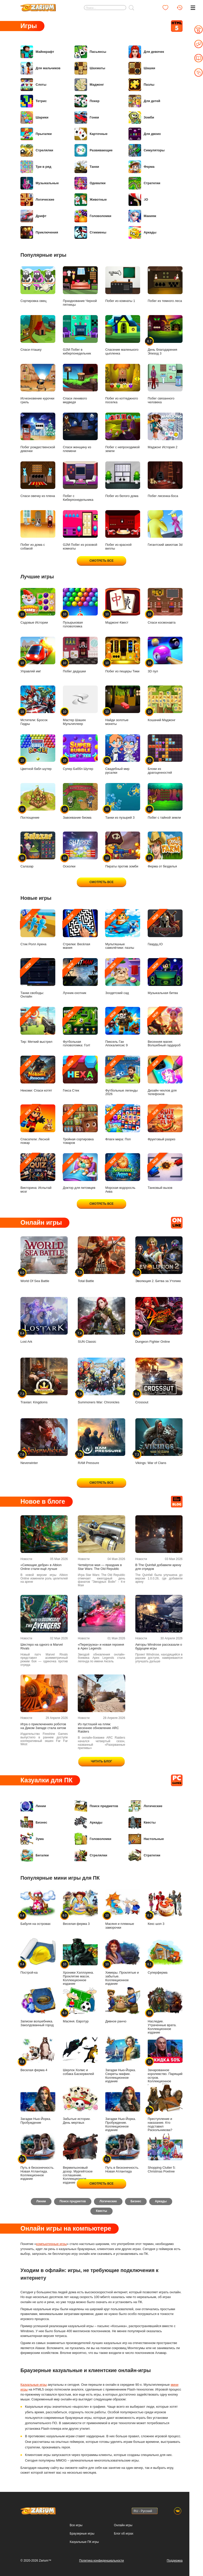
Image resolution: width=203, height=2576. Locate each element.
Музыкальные (39, 183)
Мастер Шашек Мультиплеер (80, 706)
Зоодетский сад (122, 976)
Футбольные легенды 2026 (122, 1076)
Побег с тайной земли (165, 801)
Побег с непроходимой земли (122, 433)
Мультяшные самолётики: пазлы (122, 929)
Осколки (80, 850)
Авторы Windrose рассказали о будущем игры (158, 1646)
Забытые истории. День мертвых (80, 2104)
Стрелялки (36, 150)
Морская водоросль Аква (122, 1173)
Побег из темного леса (165, 284)
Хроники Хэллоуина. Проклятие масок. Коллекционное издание (80, 1962)
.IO (138, 199)
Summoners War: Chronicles (101, 1381)
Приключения (39, 232)
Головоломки (92, 216)
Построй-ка (37, 1956)
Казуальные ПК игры (84, 2542)
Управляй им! (37, 655)
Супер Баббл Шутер (80, 752)
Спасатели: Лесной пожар (37, 1124)
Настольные (146, 1839)
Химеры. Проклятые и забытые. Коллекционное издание (122, 1962)
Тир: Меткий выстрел (37, 1025)
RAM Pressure (101, 1441)
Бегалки (34, 1855)
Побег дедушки (80, 655)
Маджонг (89, 84)
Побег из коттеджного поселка (122, 384)
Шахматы (89, 68)
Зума (32, 1839)
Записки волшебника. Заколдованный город (37, 2007)
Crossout (159, 1381)
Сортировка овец (37, 284)
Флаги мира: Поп (122, 1122)
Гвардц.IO (165, 927)
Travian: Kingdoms (44, 1381)
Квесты (142, 1822)
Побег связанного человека (165, 384)
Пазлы (141, 84)
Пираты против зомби (122, 850)
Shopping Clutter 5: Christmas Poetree (165, 2153)
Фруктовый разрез (165, 1122)
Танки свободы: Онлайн (37, 978)
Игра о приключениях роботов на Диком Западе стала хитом (43, 1726)
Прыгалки (36, 134)
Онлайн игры (123, 2525)
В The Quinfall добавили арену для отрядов (158, 1567)
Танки (86, 166)
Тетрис (33, 101)
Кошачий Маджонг (165, 704)
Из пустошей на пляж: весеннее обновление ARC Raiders (98, 1728)
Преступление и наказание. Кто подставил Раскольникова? (165, 2108)
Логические (37, 199)
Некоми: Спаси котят (37, 1074)
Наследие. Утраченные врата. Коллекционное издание (165, 2011)
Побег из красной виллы (122, 530)
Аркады (142, 232)
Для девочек (146, 51)
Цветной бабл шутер (37, 752)
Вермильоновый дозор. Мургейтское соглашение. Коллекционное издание (80, 2158)
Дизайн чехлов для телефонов (165, 1076)
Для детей (144, 101)
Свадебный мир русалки (122, 754)
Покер (86, 101)
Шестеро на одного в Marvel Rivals (41, 1646)
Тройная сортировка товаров (80, 1124)
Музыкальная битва (165, 976)
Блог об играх (123, 2533)
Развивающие (93, 150)
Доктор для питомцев (80, 1171)
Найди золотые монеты (122, 706)
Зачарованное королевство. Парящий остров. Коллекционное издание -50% (165, 2061)
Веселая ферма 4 (37, 2054)
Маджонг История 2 (165, 431)
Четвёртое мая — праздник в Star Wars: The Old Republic (100, 1567)
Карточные (91, 134)
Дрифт (33, 216)
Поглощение (37, 801)
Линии (33, 1806)
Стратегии (144, 183)
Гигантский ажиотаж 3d (165, 528)
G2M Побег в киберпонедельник (80, 335)
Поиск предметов (96, 1806)
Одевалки (90, 183)
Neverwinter (44, 1441)
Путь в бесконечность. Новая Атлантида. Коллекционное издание (37, 2157)
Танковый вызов (165, 1171)
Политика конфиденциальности (101, 2560)
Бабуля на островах (37, 1907)
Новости (26, 1559)
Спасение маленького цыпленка (122, 335)
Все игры (76, 2525)
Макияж (142, 216)
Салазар (37, 850)
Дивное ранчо (122, 2005)
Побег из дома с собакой (37, 530)
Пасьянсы (90, 51)
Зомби (141, 117)
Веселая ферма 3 (80, 1907)
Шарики (34, 117)
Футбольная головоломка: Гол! (80, 1027)
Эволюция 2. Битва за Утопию (159, 1259)
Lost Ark (44, 1320)
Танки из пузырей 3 (122, 801)
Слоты (33, 84)
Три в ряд (35, 166)
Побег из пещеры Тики (122, 655)
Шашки (142, 68)
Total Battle (101, 1259)
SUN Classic (101, 1320)
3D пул (165, 655)
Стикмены (90, 232)
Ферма (142, 166)
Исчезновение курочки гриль (37, 384)
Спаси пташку (37, 333)
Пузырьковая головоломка (80, 608)
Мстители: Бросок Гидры (37, 706)
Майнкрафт (37, 51)
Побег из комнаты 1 (122, 284)
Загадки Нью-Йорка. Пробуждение (37, 2104)
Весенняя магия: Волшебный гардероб (165, 1027)
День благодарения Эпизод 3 (165, 335)
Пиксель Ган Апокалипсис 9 (122, 1027)
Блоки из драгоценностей (165, 754)
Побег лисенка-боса (165, 479)
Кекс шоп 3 (165, 1907)
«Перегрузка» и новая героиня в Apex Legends (101, 1646)
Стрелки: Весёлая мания (80, 929)
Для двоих (145, 134)
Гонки (86, 117)
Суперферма (165, 1956)
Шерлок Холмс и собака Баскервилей (80, 2056)
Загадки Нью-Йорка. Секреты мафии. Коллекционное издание (122, 2059)
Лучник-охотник (80, 976)
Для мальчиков (40, 68)
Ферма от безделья (165, 850)
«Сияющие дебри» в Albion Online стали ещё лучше (41, 1567)
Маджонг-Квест (122, 606)
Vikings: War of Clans (159, 1441)
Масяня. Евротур (80, 2005)
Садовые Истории (37, 606)
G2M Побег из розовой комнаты (80, 530)
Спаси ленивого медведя (80, 384)
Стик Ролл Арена (37, 927)
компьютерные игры (51, 2245)
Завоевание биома (80, 801)
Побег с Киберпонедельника (80, 481)
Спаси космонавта (165, 606)
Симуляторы (147, 150)
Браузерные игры (82, 2533)
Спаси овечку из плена (37, 479)
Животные (90, 199)
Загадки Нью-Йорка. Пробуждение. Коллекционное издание (122, 2108)
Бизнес (33, 1822)
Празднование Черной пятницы (80, 286)
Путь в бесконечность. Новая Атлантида (122, 2153)
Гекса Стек (80, 1074)
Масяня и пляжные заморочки (122, 1909)
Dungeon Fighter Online (159, 1320)
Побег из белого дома (122, 479)
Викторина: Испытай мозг (37, 1173)
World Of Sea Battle (44, 1259)
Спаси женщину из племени (80, 433)
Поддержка (175, 2560)
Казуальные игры (33, 2385)
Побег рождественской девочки (37, 433)
